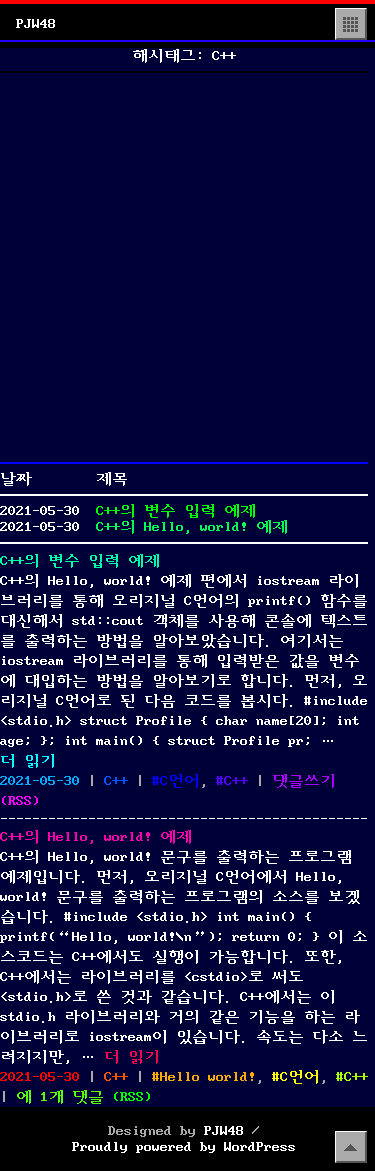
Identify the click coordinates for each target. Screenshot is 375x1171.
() (20, 801)
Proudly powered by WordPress (184, 1147)
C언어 (180, 781)
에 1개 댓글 (60, 1097)
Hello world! (208, 1077)
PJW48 (36, 24)
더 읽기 (28, 761)
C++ (116, 781)
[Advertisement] (187, 267)
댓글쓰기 (304, 781)
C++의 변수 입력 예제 (176, 511)
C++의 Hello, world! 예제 (192, 527)
